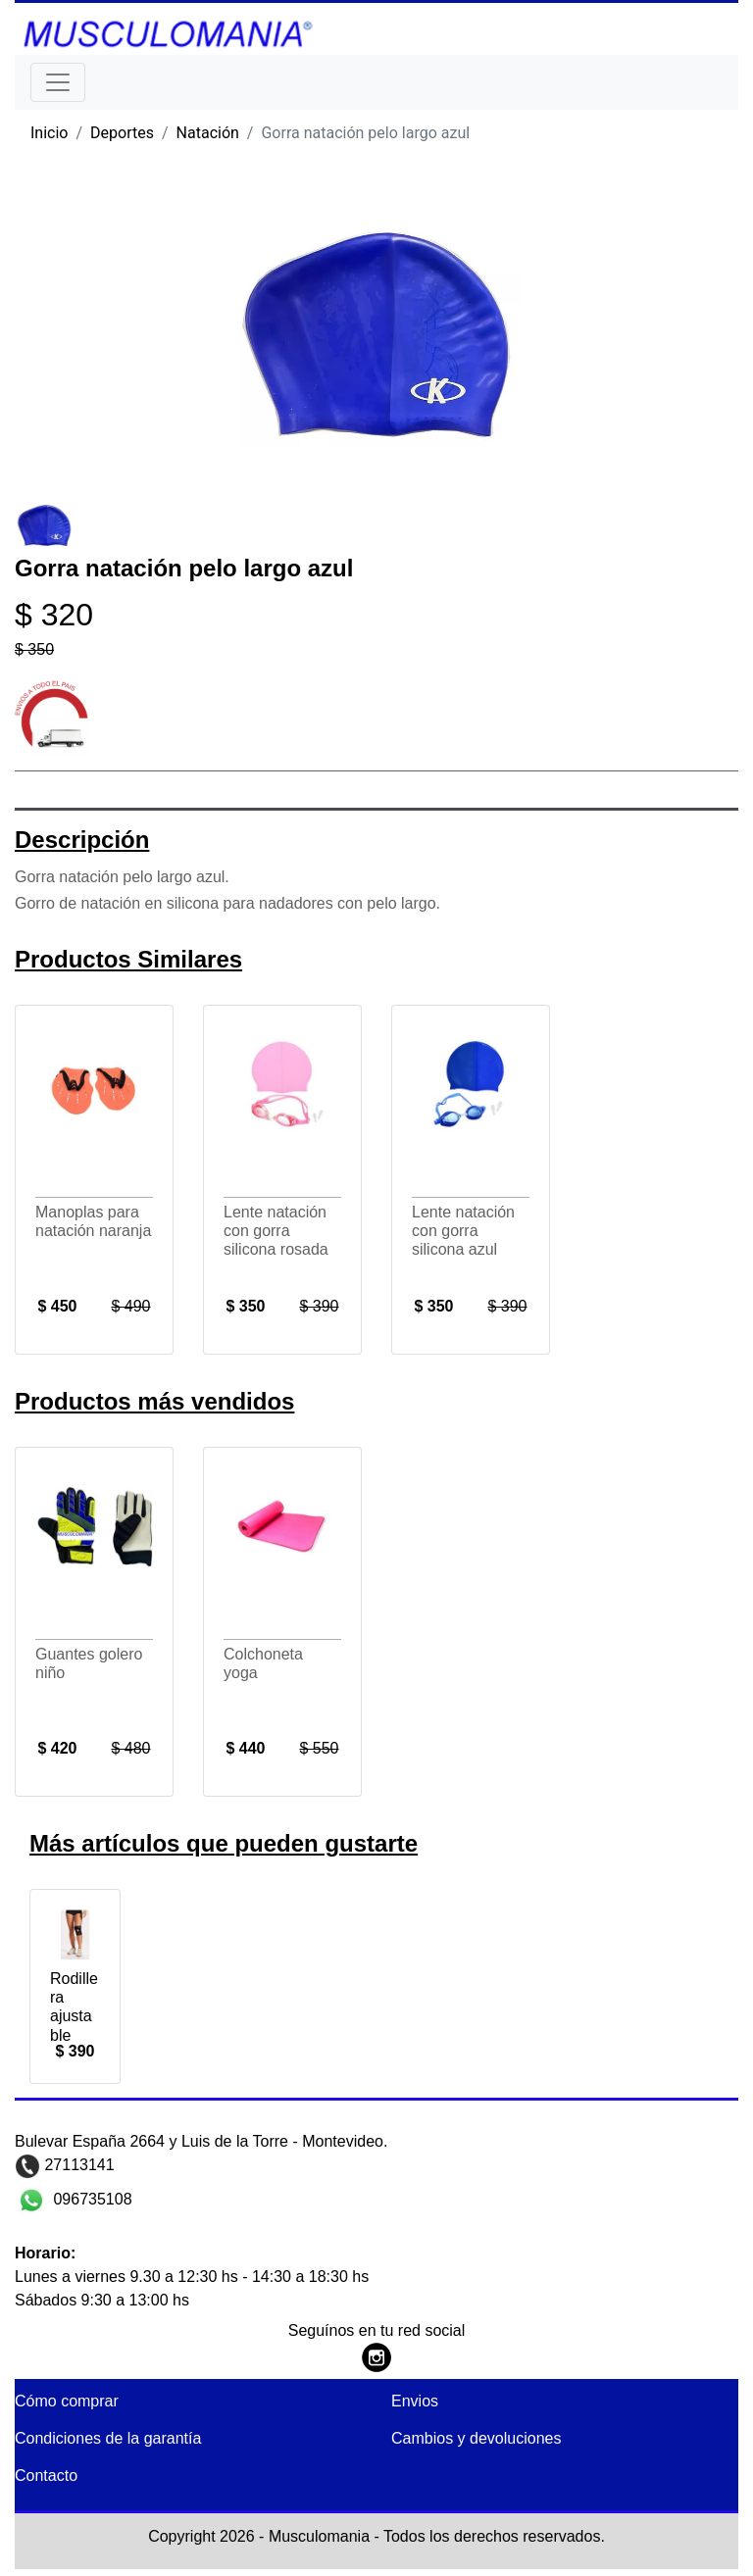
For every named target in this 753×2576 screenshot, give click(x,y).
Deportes (122, 133)
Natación (207, 133)
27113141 (77, 2164)
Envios (414, 2401)
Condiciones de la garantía (108, 2438)
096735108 (90, 2198)
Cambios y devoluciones (476, 2438)
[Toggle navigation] (57, 82)
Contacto (46, 2475)
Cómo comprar (67, 2401)
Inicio (49, 133)
